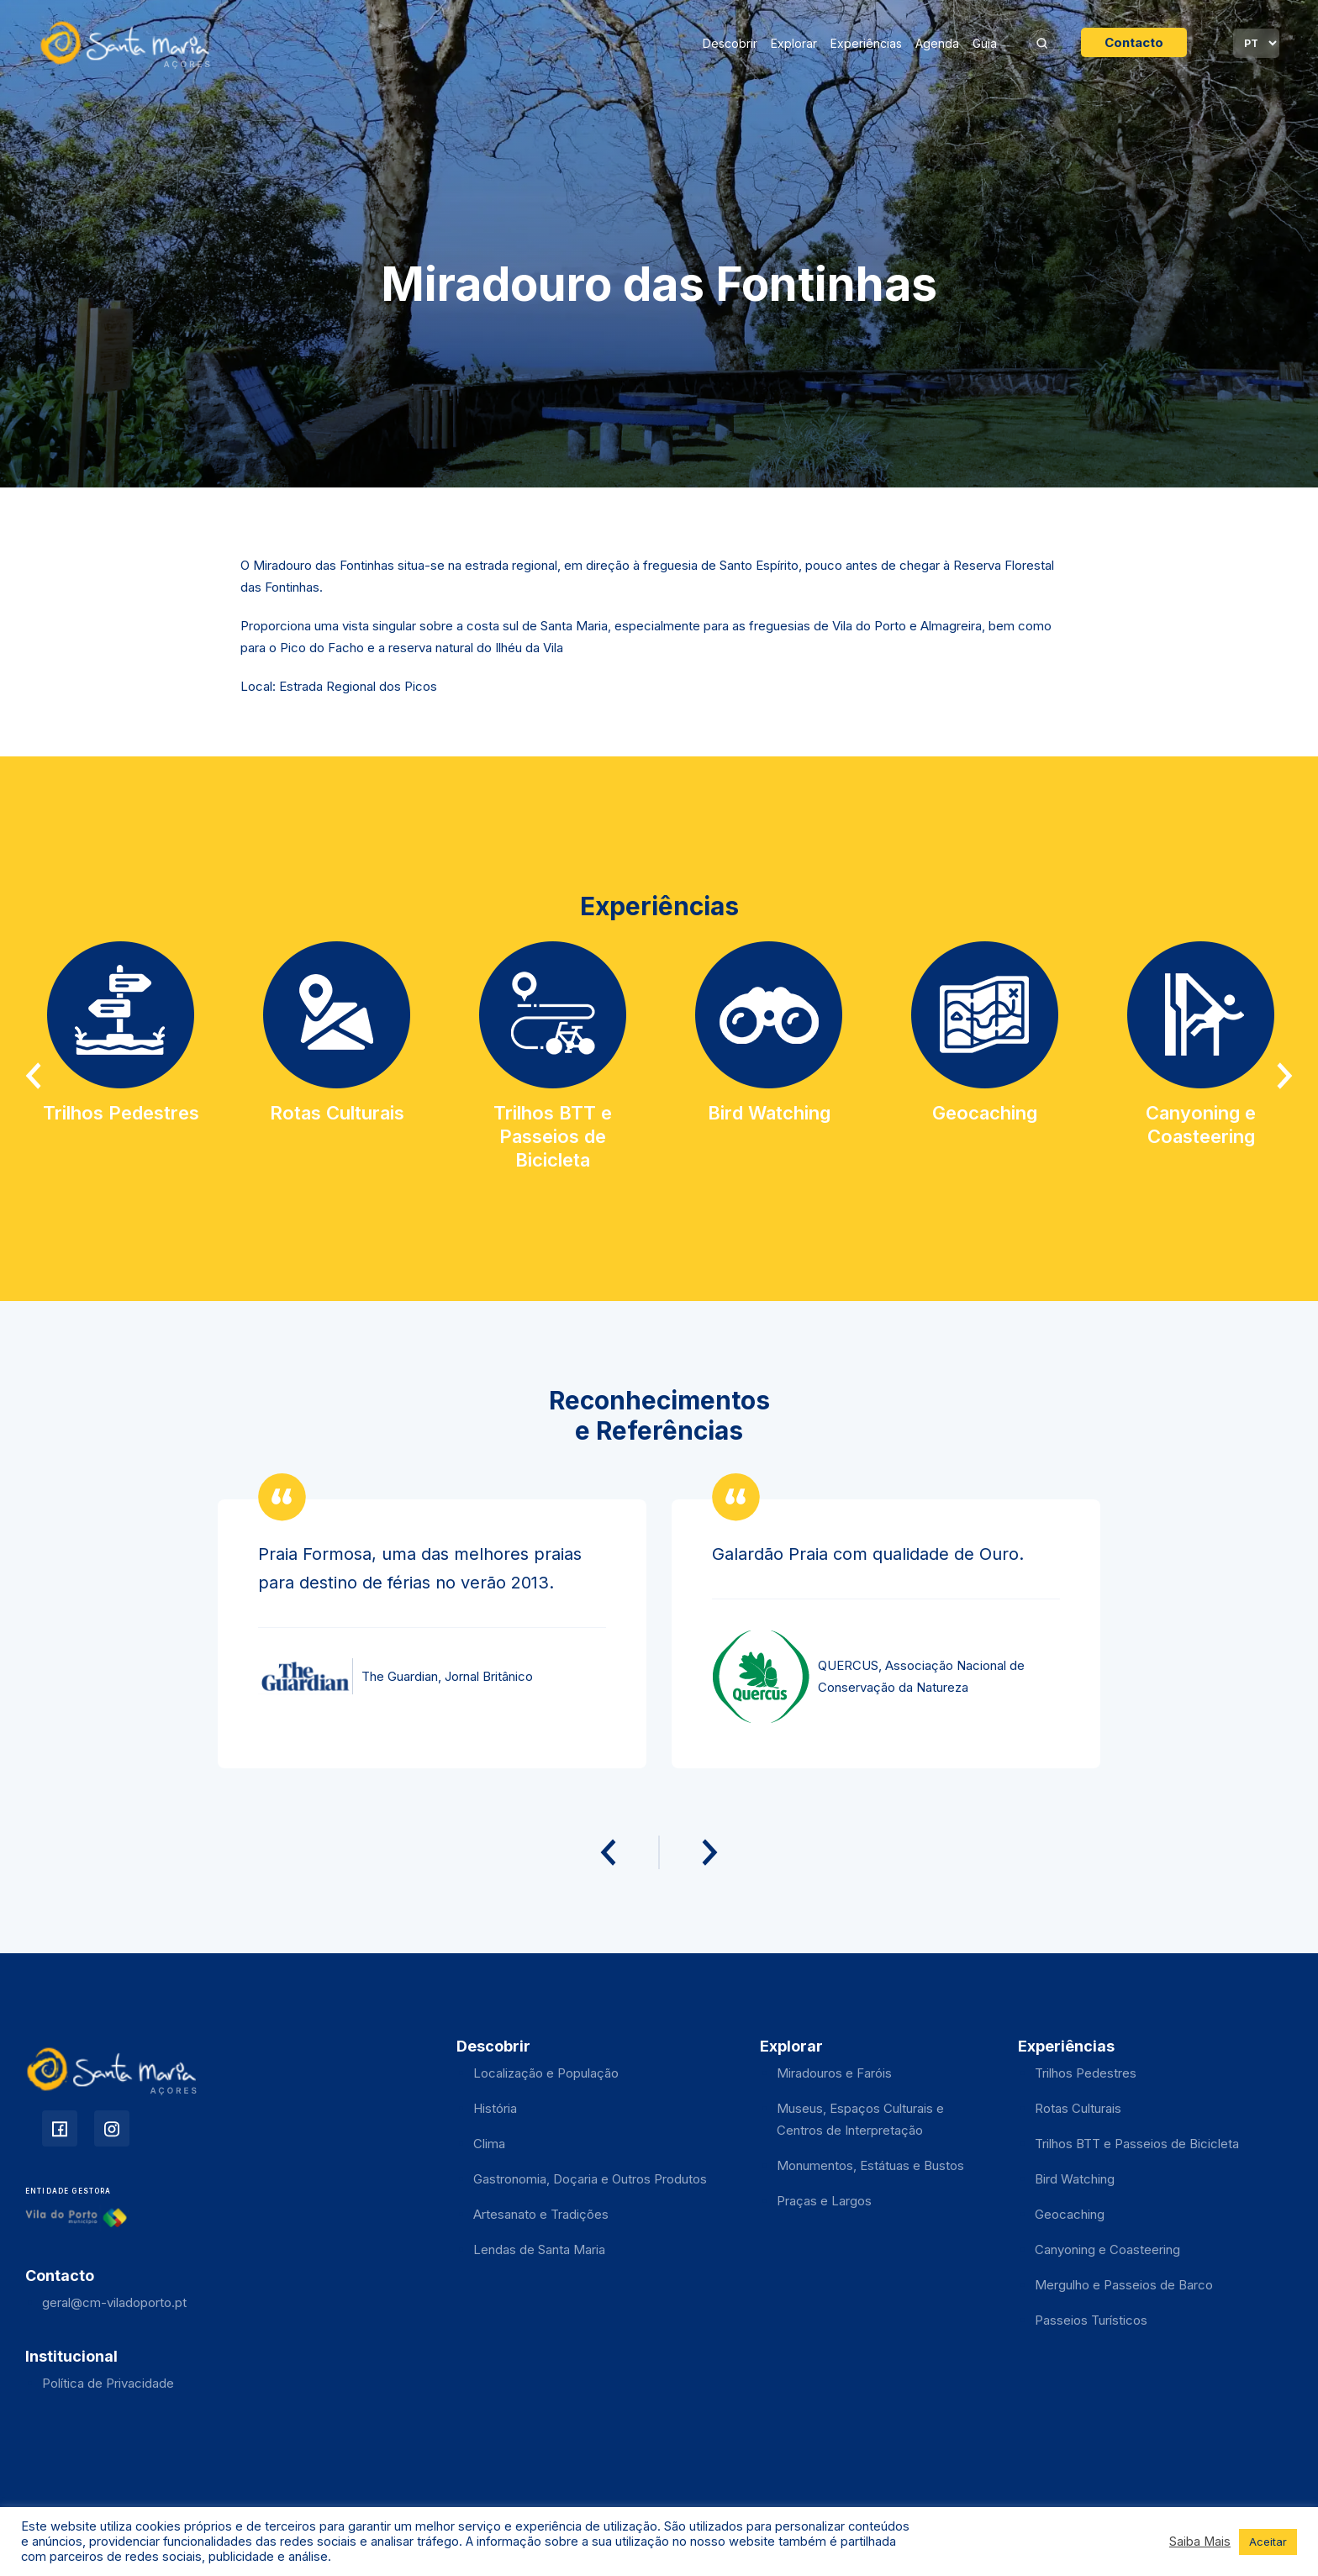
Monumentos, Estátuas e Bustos (870, 2165)
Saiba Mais (1200, 2541)
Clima (489, 2144)
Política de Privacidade (108, 2383)
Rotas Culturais (1078, 2108)
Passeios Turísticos (1091, 2320)
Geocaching (1069, 2214)
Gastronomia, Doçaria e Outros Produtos (590, 2179)
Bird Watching (1075, 2179)
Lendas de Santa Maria (539, 2249)
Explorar (794, 43)
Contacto (1133, 42)
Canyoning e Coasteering (1107, 2249)
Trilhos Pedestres (1085, 2073)
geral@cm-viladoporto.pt (114, 2302)
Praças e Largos (824, 2201)
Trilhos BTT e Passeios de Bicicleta (1137, 2144)
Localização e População (546, 2073)
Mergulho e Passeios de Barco (1124, 2285)
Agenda (937, 43)
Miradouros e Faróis (834, 2073)
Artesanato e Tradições (541, 2214)
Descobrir (730, 43)
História (495, 2108)
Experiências (866, 43)
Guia (985, 43)
